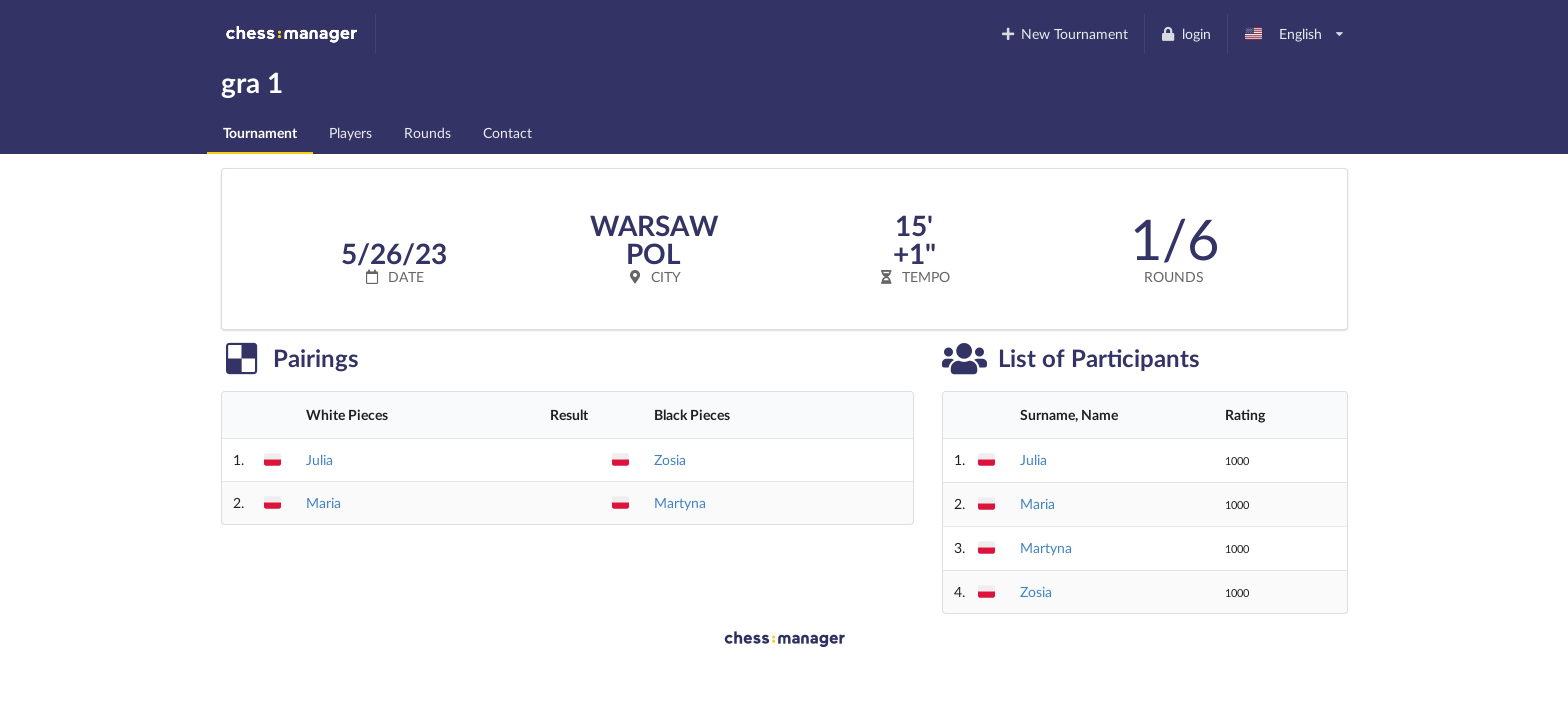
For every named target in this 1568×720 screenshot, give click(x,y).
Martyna (680, 502)
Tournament (260, 132)
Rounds (427, 132)
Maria (323, 502)
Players (350, 132)
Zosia (670, 459)
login (1185, 33)
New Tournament (1063, 33)
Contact (507, 132)
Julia (319, 459)
